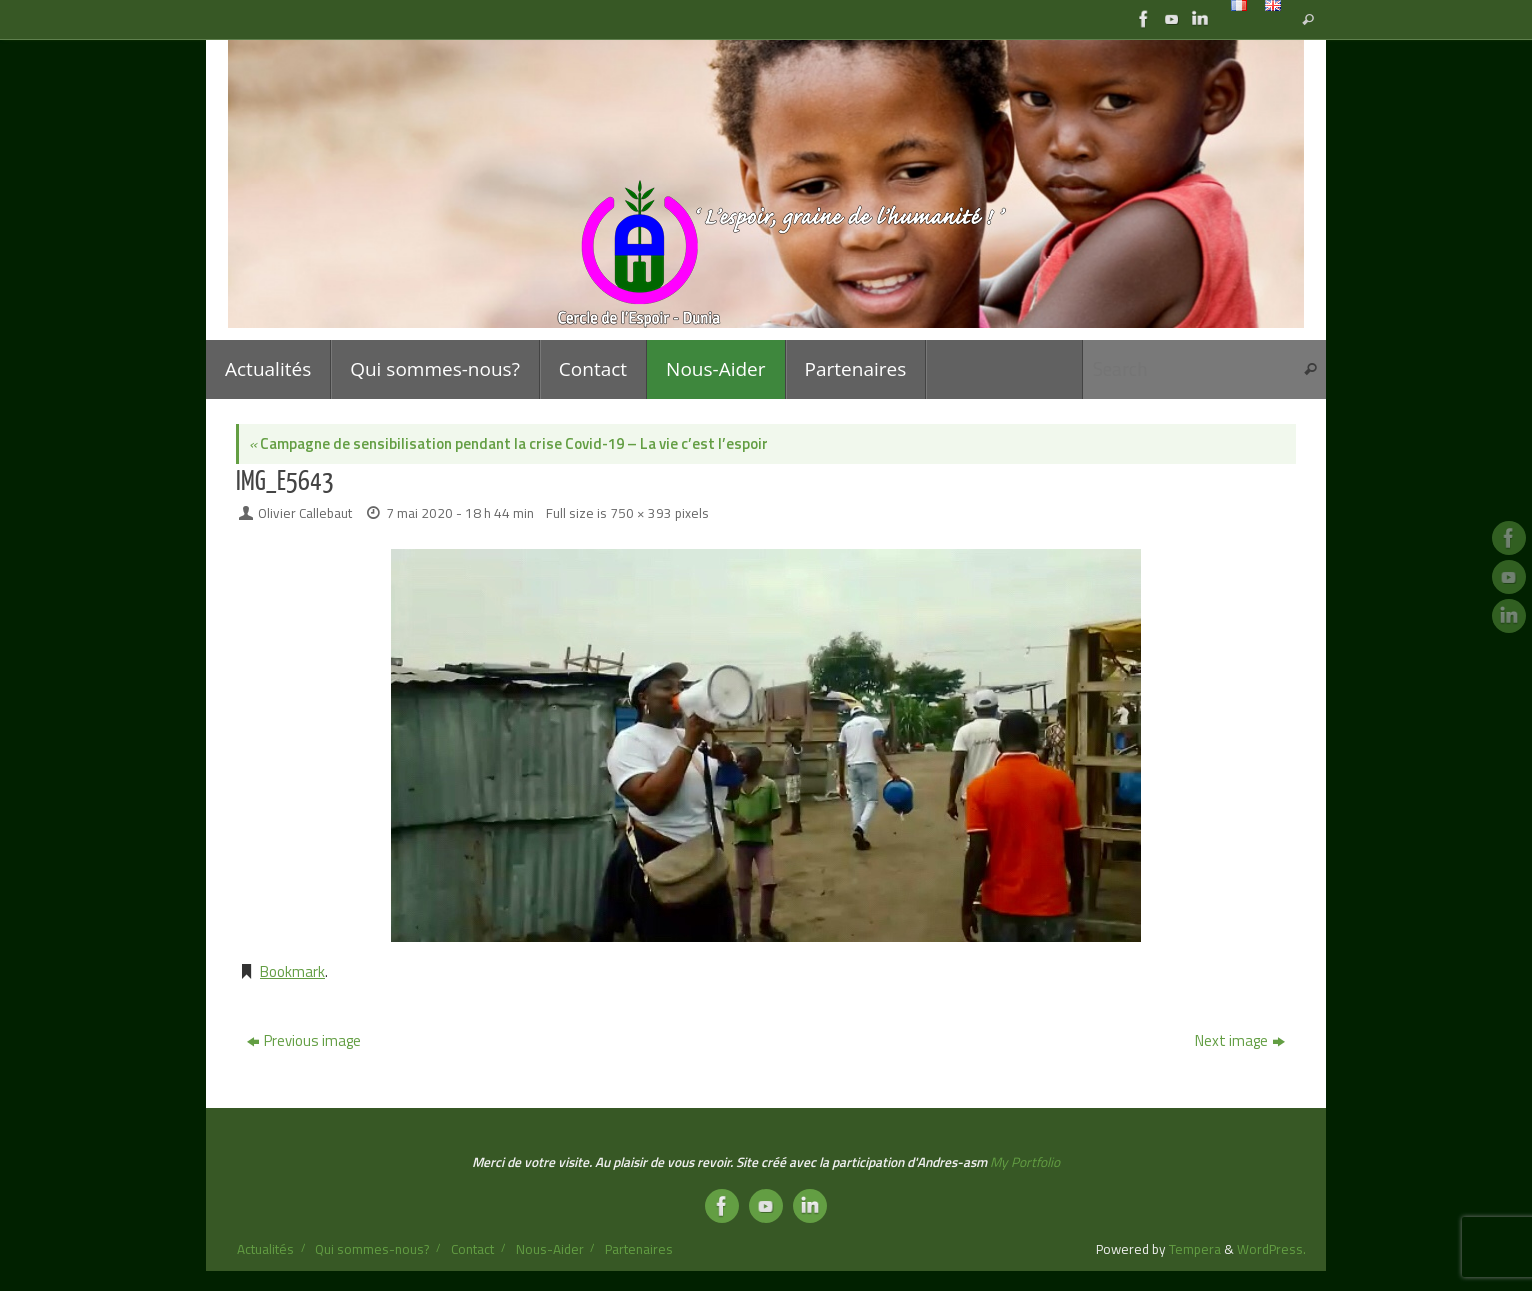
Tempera (1195, 1249)
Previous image (304, 1040)
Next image (1240, 1040)
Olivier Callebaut (305, 513)
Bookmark (292, 971)
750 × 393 (641, 513)
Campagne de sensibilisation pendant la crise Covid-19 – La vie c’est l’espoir (508, 443)
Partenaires (639, 1249)
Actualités (265, 1249)
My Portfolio (1025, 1162)
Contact (472, 1249)
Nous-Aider (550, 1249)
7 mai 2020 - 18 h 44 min (460, 513)
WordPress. (1271, 1249)
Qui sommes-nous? (372, 1249)
